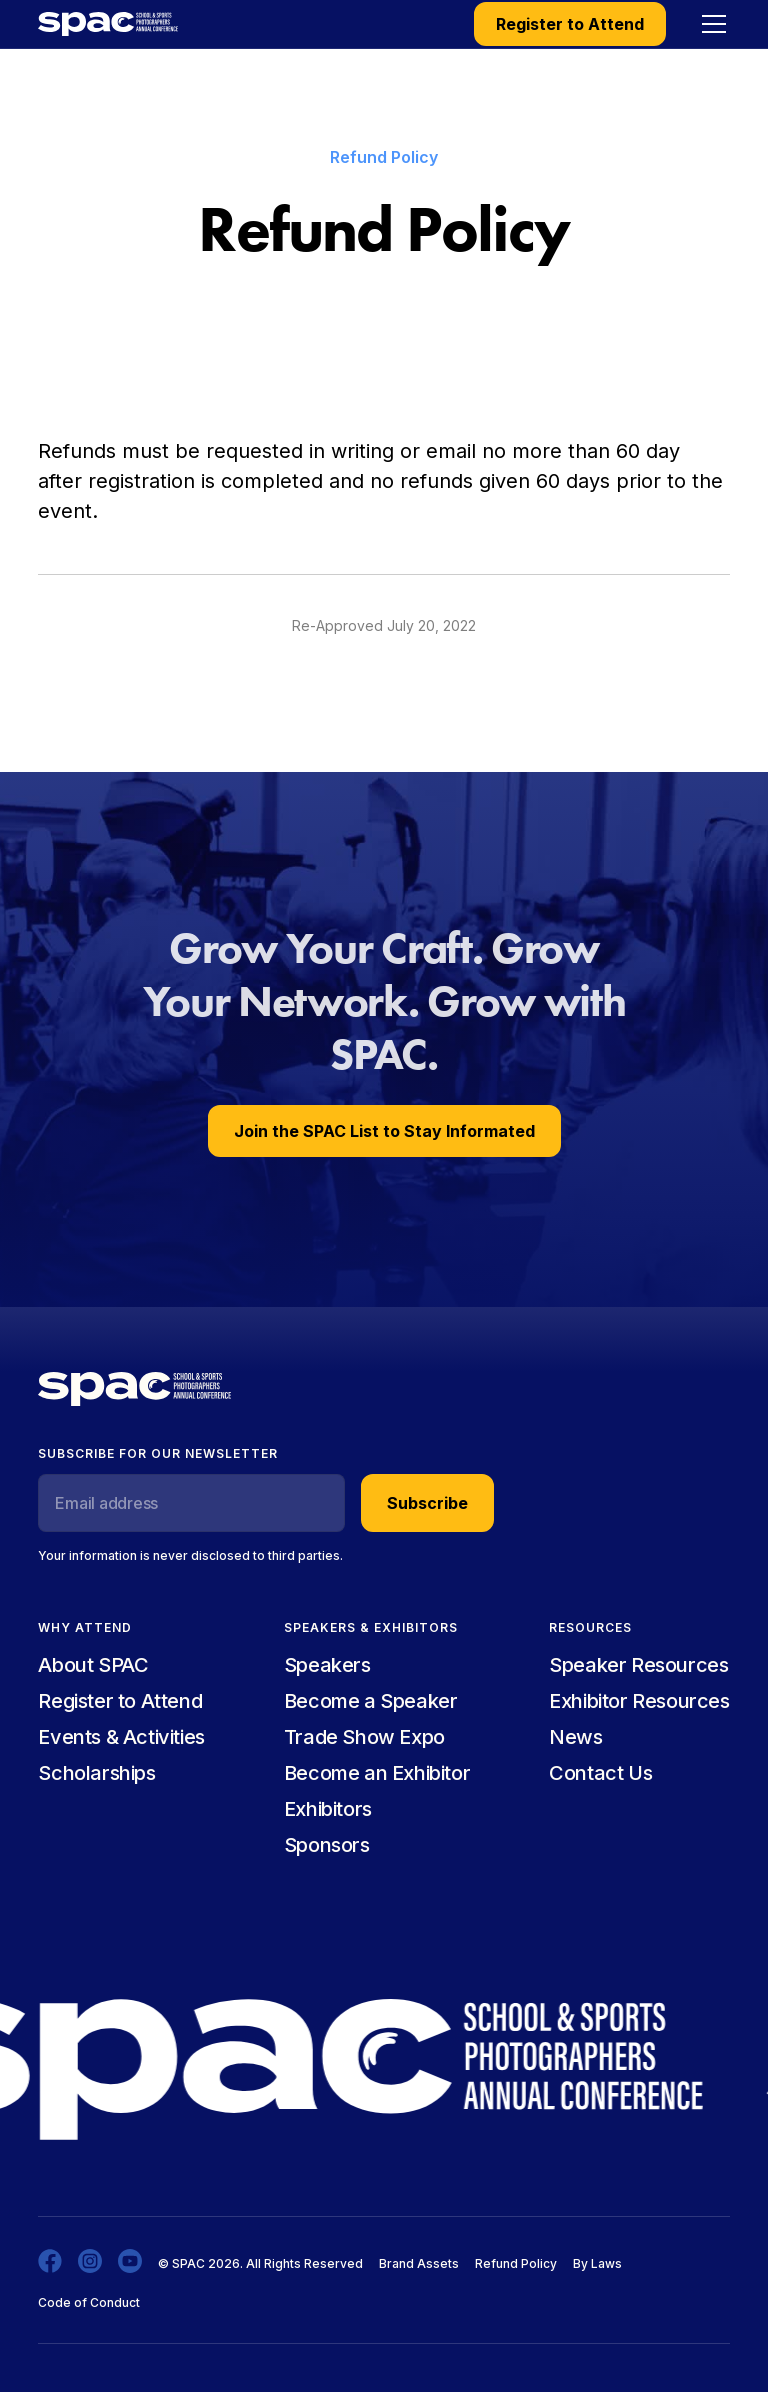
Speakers (327, 1665)
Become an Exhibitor (377, 1773)
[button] (710, 24)
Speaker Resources (638, 1665)
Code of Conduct (89, 2302)
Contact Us (600, 1773)
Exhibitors (328, 1809)
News (575, 1737)
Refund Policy (516, 2263)
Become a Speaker (371, 1701)
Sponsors (327, 1845)
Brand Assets (419, 2263)
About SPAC (93, 1665)
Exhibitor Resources (639, 1701)
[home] (108, 24)
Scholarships (96, 1773)
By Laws (597, 2263)
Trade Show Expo (364, 1737)
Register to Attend (570, 24)
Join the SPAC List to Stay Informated (384, 1131)
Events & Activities (121, 1737)
